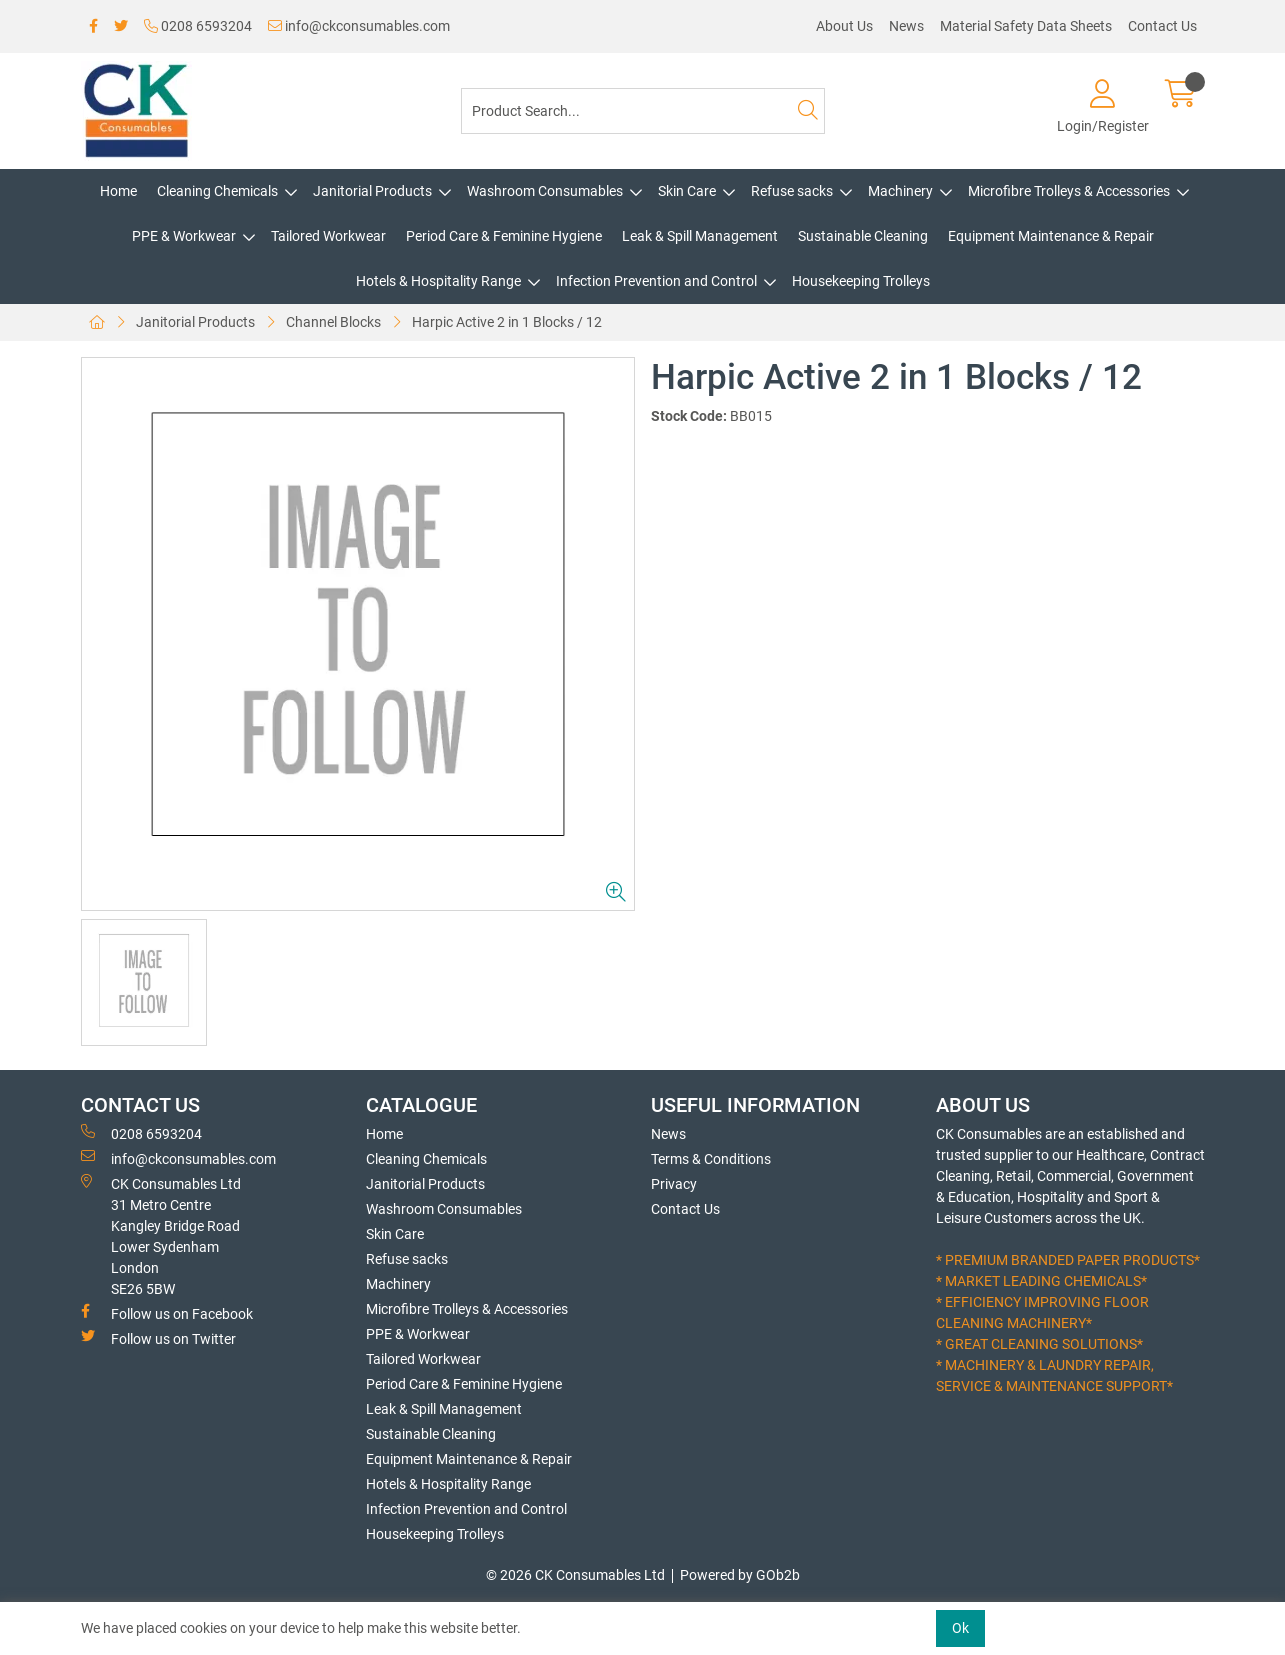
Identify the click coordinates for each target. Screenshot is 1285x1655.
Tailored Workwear (328, 236)
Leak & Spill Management (700, 236)
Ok (960, 1628)
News (906, 26)
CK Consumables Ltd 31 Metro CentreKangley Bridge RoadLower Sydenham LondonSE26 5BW (161, 1235)
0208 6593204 (198, 26)
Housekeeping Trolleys (861, 281)
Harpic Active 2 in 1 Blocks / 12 (507, 322)
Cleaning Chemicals (217, 191)
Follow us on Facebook (167, 1313)
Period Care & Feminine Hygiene (504, 236)
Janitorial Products (372, 191)
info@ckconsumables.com (359, 26)
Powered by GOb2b (740, 1575)
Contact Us (1162, 26)
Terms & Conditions (711, 1159)
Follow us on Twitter (158, 1338)
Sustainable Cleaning (863, 236)
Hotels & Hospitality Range (438, 281)
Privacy (674, 1184)
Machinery (900, 191)
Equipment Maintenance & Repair (1051, 236)
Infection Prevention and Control (656, 281)
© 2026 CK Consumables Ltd (575, 1575)
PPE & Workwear (184, 236)
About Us (844, 26)
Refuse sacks (792, 191)
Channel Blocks (333, 322)
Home (118, 191)
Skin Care (687, 191)
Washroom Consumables (545, 191)
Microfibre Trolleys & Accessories (1069, 191)
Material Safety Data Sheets (1026, 26)
